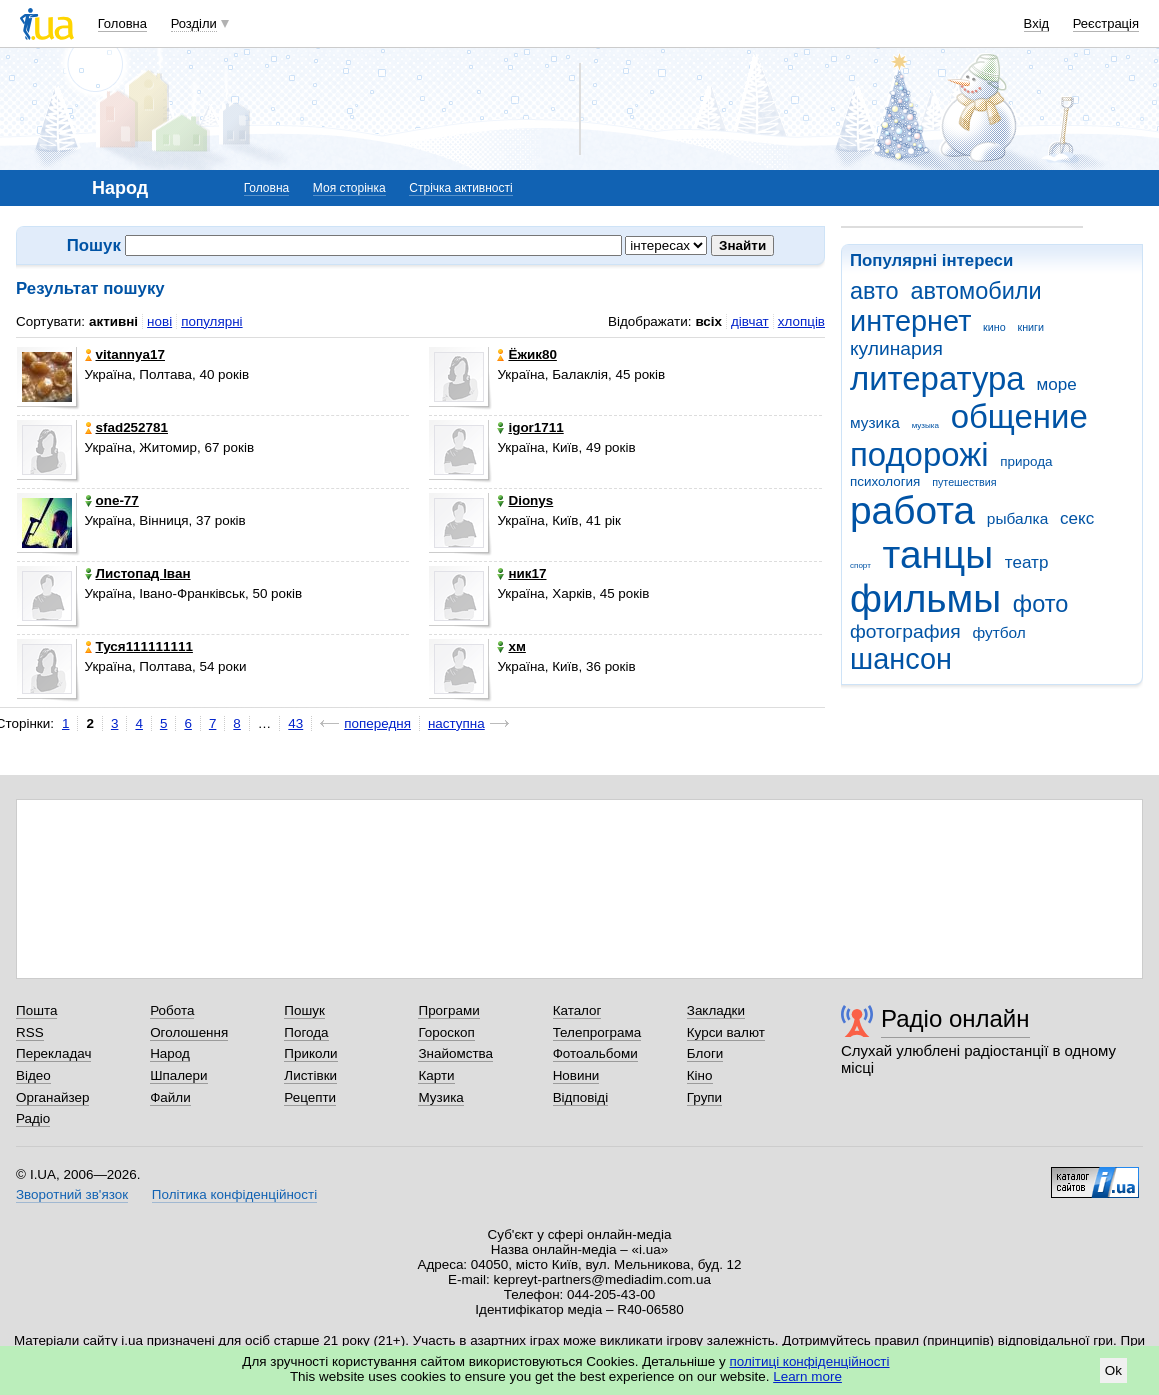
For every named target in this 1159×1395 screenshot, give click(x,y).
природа (1026, 461)
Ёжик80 (526, 354)
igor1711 (530, 427)
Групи (704, 1097)
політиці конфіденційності (810, 1361)
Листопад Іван (138, 573)
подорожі (919, 454)
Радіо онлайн (955, 1018)
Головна (122, 23)
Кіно (700, 1075)
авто (874, 291)
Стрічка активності (460, 188)
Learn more (807, 1376)
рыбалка (1017, 518)
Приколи (310, 1053)
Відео (33, 1075)
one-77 (112, 500)
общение (1019, 416)
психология (885, 481)
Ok (1113, 1370)
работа (912, 510)
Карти (436, 1075)
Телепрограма (597, 1032)
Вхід (1037, 23)
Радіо (33, 1118)
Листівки (310, 1075)
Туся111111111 (139, 646)
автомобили (975, 291)
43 (295, 723)
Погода (306, 1032)
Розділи (194, 23)
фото (1041, 604)
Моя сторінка (349, 188)
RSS (30, 1032)
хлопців (801, 321)
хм (511, 646)
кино (994, 327)
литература (937, 378)
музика (875, 422)
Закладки (716, 1010)
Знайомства (455, 1053)
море (1056, 384)
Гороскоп (446, 1032)
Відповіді (581, 1097)
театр (1027, 562)
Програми (448, 1010)
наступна (456, 723)
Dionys (525, 500)
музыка (925, 425)
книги (1030, 327)
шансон (901, 659)
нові (159, 321)
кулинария (896, 348)
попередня (377, 723)
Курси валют (726, 1032)
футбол (998, 632)
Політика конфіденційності (234, 1194)
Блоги (705, 1053)
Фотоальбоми (595, 1053)
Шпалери (178, 1075)
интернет (910, 321)
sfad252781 (126, 427)
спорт (860, 565)
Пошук (304, 1010)
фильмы (925, 598)
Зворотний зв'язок (72, 1194)
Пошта (36, 1010)
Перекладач (53, 1053)
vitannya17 (125, 354)
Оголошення (189, 1032)
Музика (440, 1097)
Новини (576, 1075)
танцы (938, 554)
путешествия (964, 482)
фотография (905, 631)
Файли (170, 1097)
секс (1077, 518)
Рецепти (310, 1097)
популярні (211, 321)
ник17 (521, 573)
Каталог (577, 1010)
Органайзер (52, 1097)
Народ (170, 1053)
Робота (172, 1010)
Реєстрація (1106, 23)
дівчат (750, 321)
